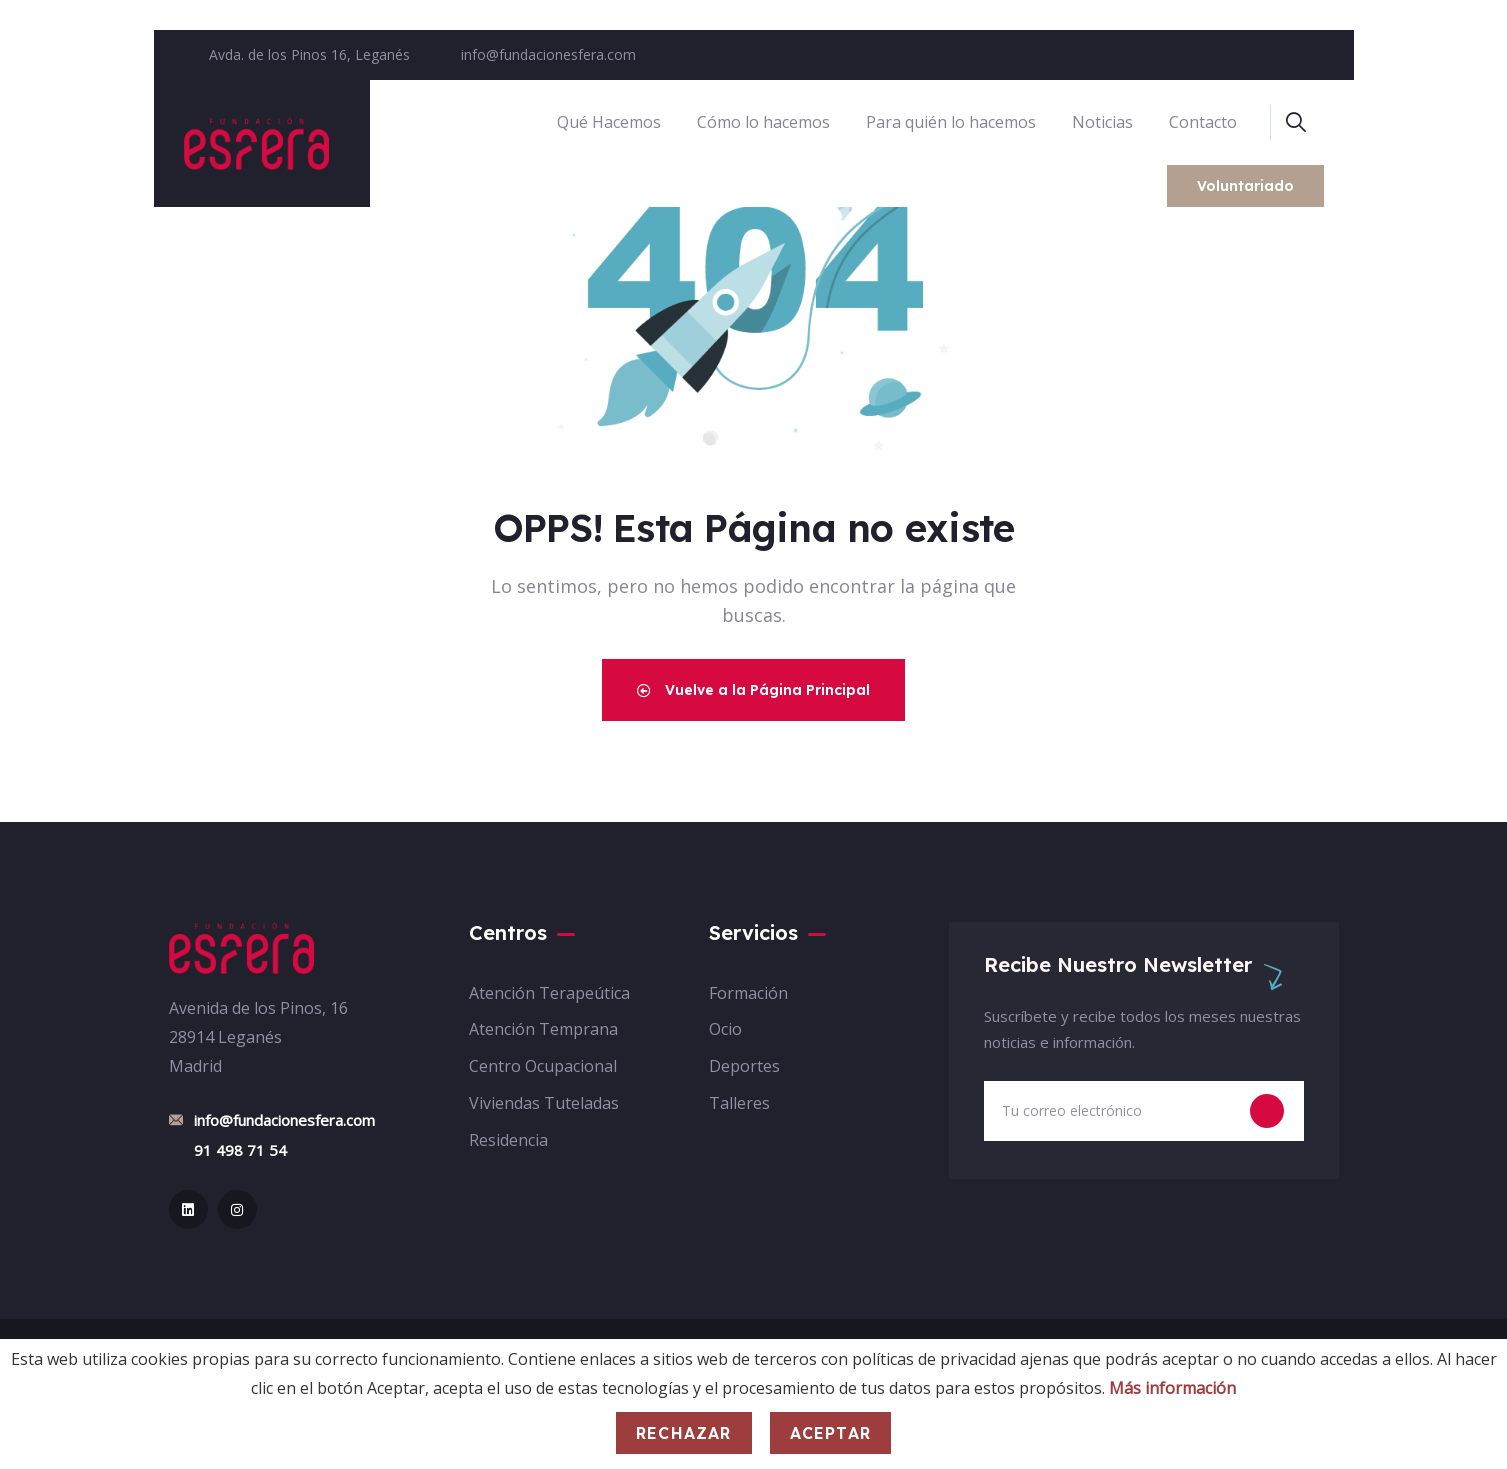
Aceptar (830, 1433)
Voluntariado (1245, 186)
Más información (1172, 1388)
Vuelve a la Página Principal (753, 690)
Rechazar (684, 1433)
